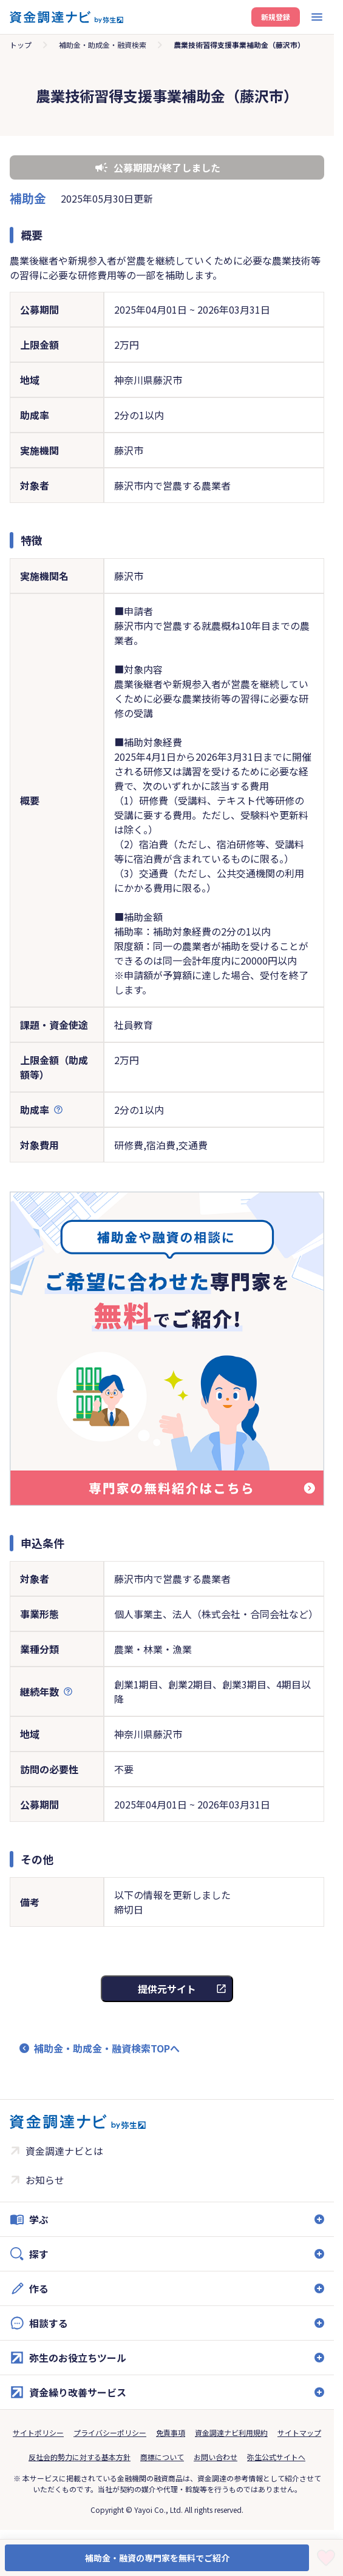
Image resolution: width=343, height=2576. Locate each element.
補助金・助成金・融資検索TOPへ (107, 2048)
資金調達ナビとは (64, 2150)
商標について (162, 2457)
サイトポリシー (38, 2432)
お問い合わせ (215, 2457)
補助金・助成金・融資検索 (102, 44)
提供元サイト (167, 1988)
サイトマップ (299, 2432)
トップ (21, 44)
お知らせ (44, 2180)
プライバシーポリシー (109, 2432)
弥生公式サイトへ (276, 2457)
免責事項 (170, 2432)
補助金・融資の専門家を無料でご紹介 (157, 2558)
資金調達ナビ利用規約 (231, 2432)
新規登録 (275, 17)
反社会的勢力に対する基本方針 (80, 2457)
